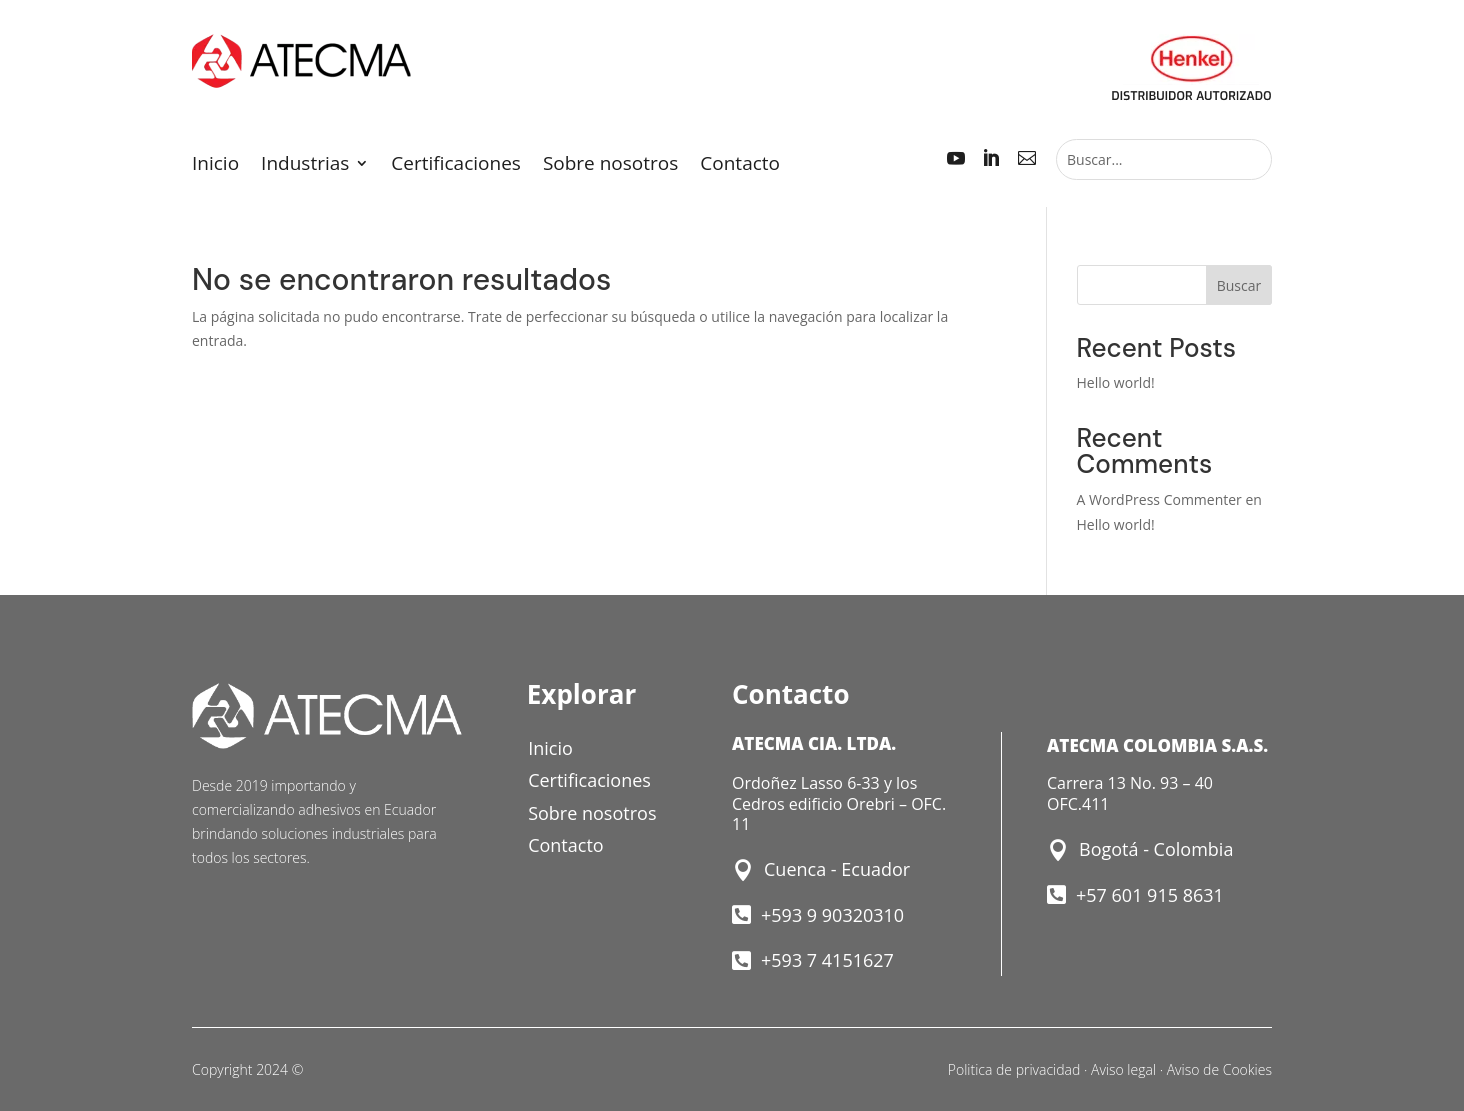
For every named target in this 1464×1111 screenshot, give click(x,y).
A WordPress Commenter (1159, 499)
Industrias (305, 166)
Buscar (1239, 285)
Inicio (215, 166)
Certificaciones (456, 166)
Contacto (740, 166)
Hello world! (1116, 382)
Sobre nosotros (610, 166)
